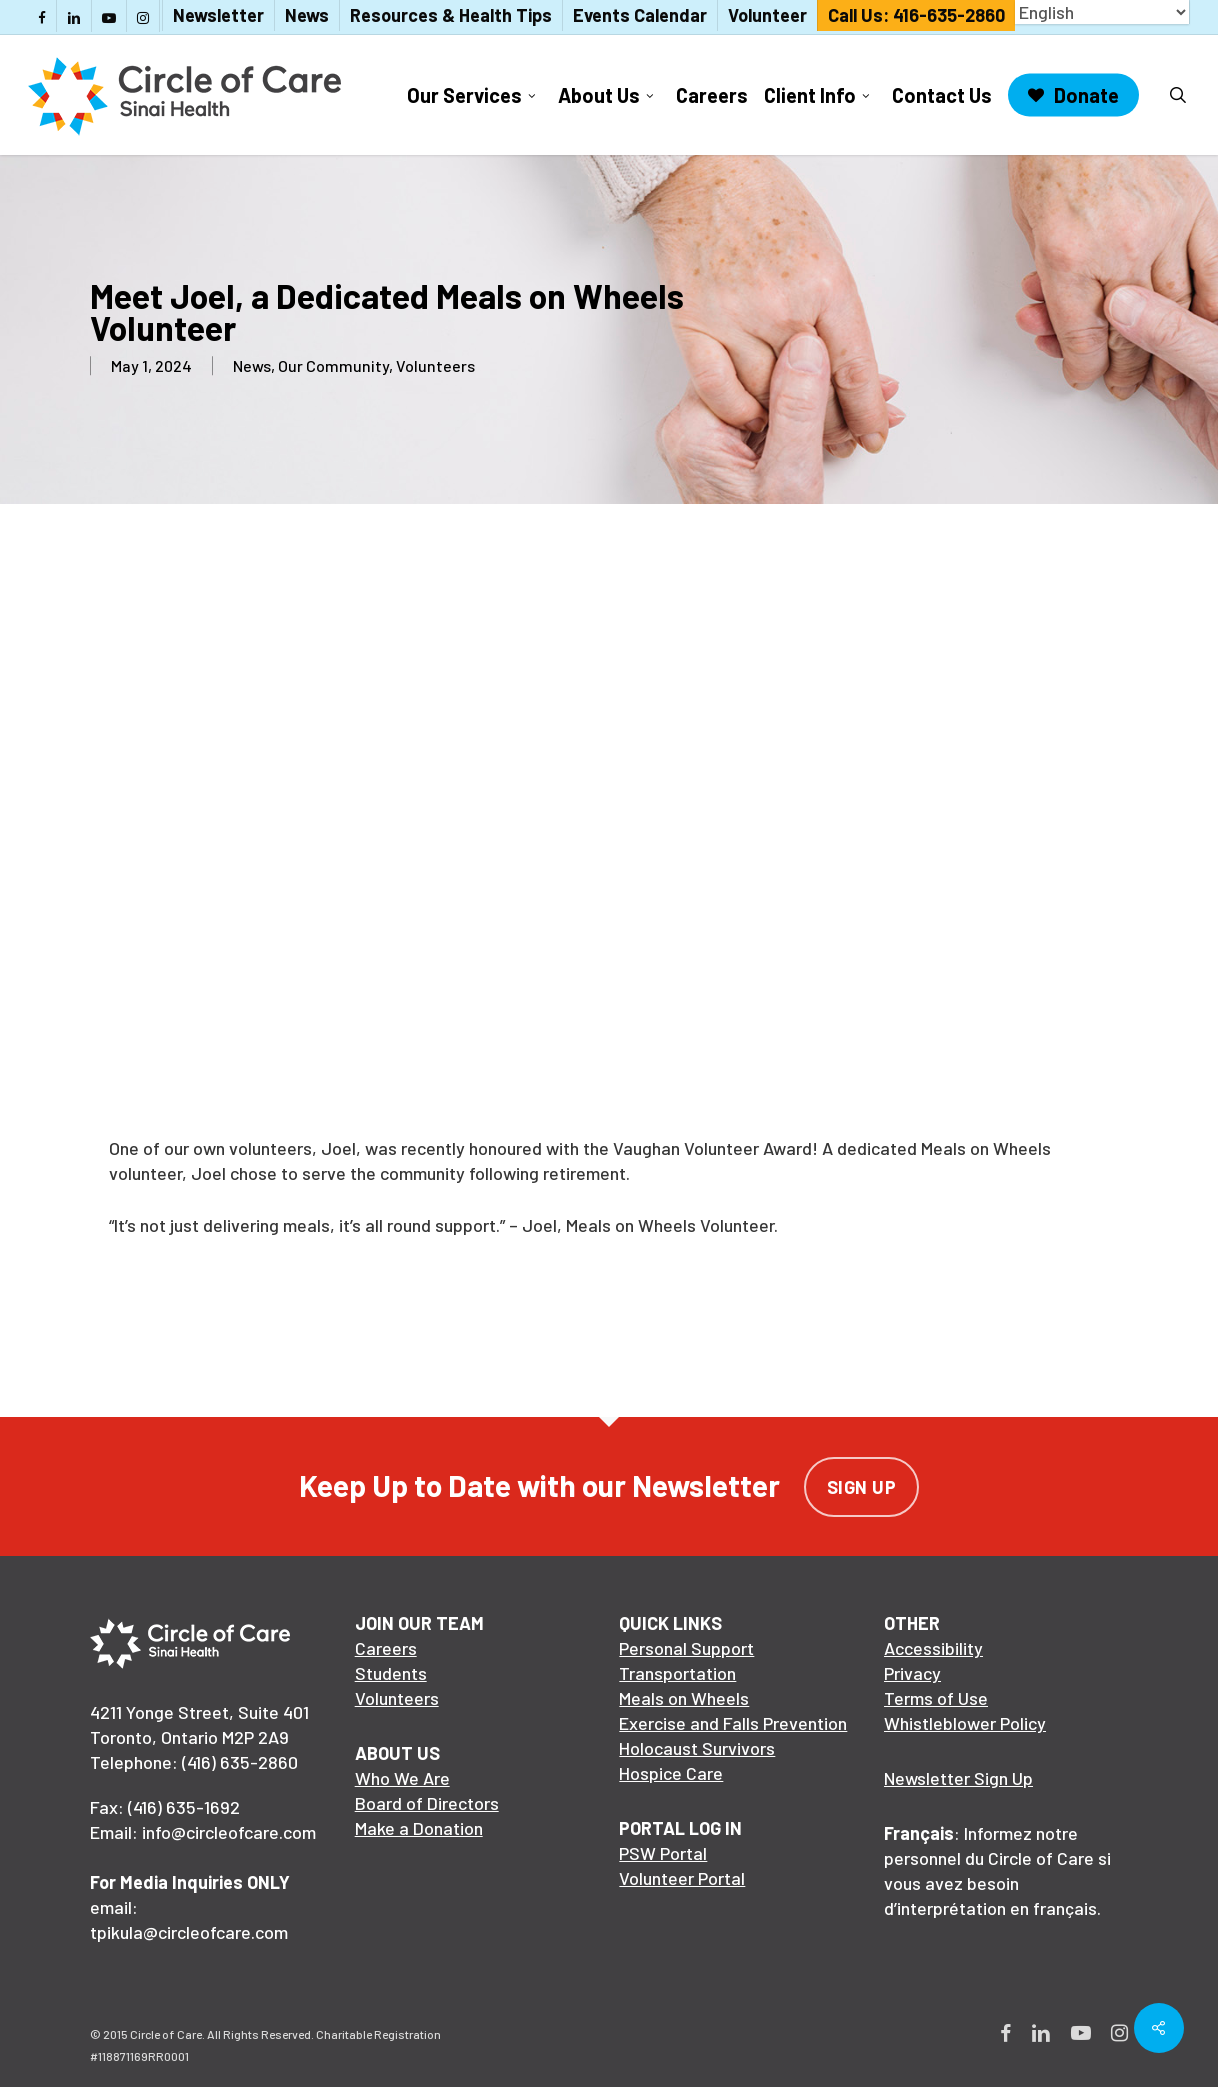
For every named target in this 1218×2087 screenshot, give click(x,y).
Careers (386, 1648)
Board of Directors (427, 1803)
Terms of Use (936, 1698)
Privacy (912, 1673)
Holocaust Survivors (697, 1748)
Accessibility (933, 1648)
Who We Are (402, 1778)
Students (391, 1673)
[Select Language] (1102, 12)
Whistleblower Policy (965, 1723)
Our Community (333, 365)
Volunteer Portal (682, 1878)
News (252, 365)
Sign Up (862, 1487)
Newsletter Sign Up (958, 1778)
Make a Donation (419, 1828)
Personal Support (686, 1648)
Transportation (677, 1673)
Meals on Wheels (684, 1698)
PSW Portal (663, 1853)
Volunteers (435, 365)
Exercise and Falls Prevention (733, 1723)
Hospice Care (671, 1773)
